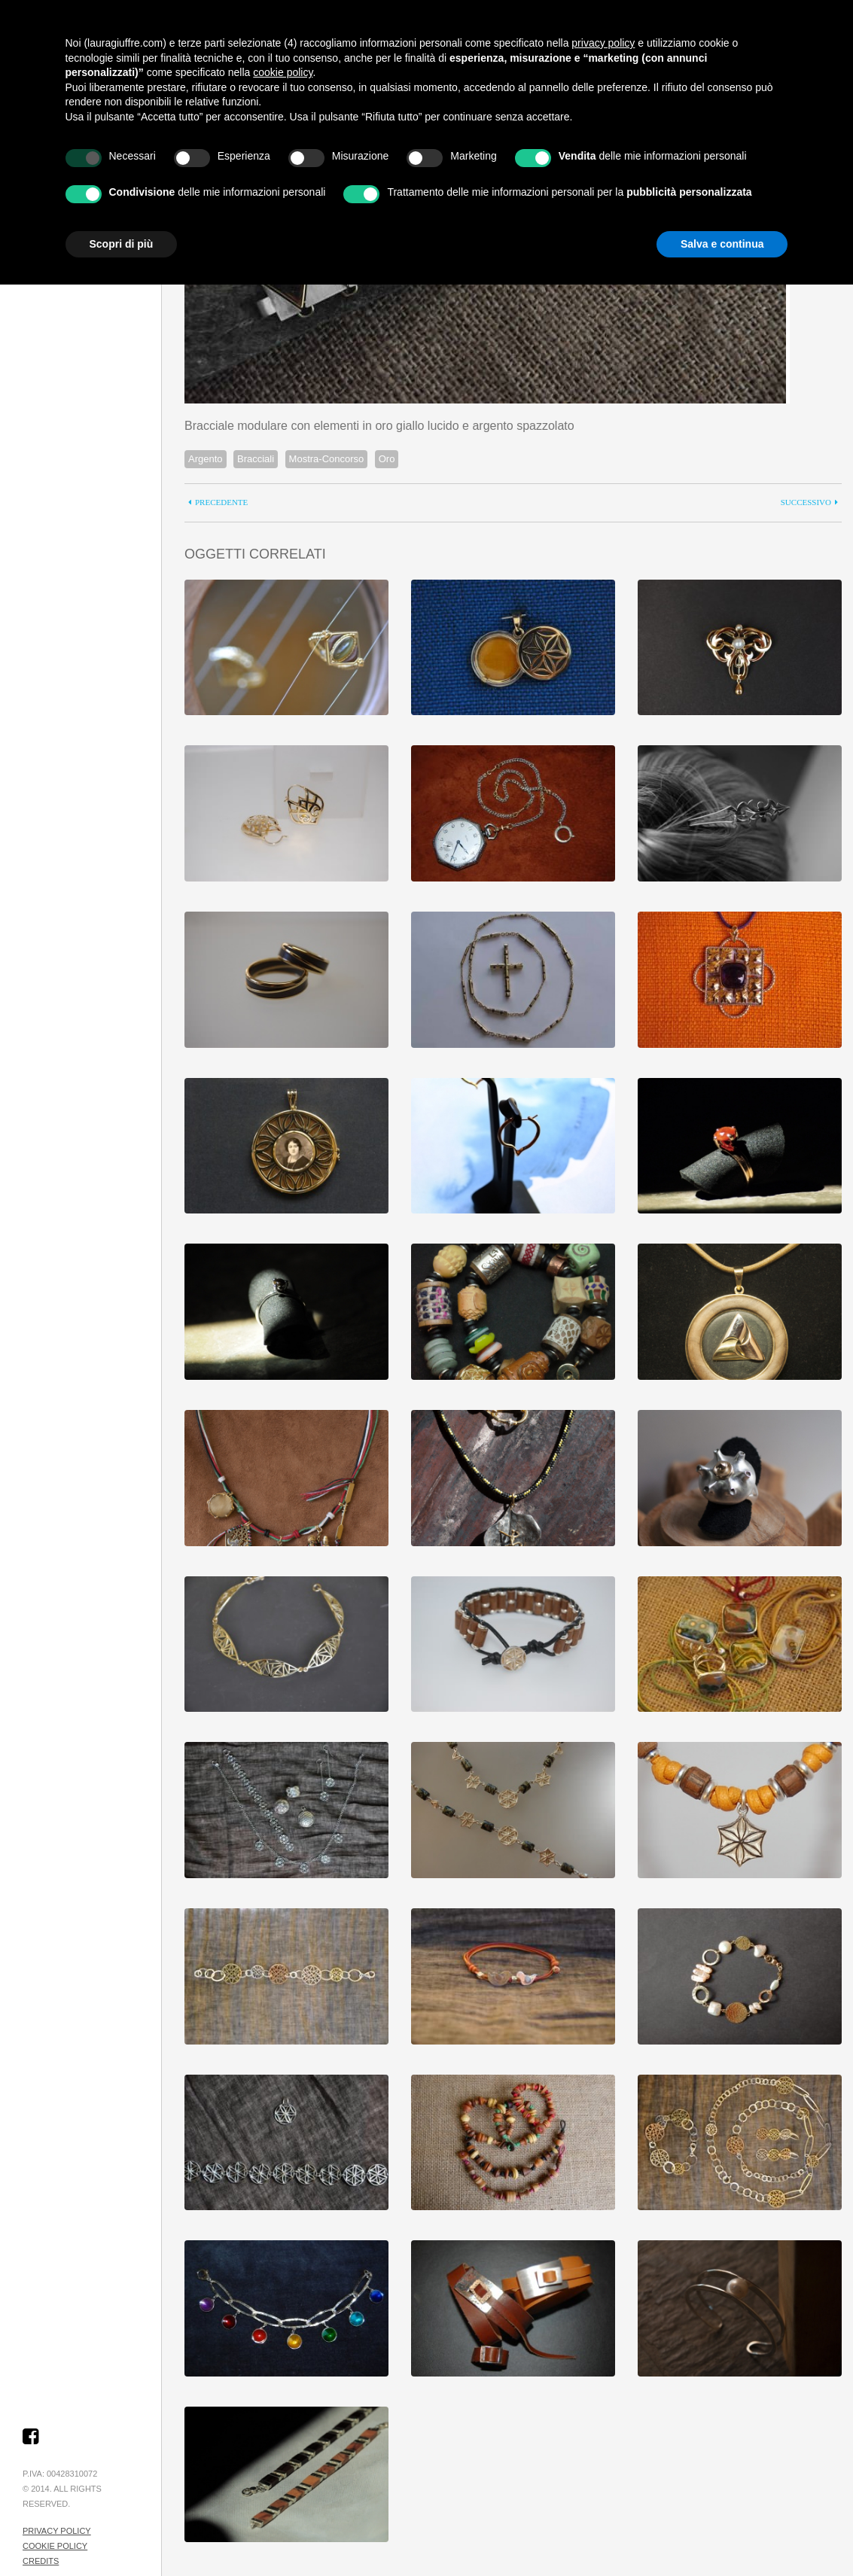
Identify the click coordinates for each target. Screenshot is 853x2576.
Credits (41, 2560)
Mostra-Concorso (326, 458)
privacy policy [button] (603, 43)
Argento (205, 458)
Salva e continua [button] (722, 244)
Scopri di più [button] (122, 244)
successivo (806, 502)
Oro (387, 458)
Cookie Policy (55, 2545)
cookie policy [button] (282, 72)
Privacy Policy (57, 2530)
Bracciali (255, 458)
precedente (221, 502)
